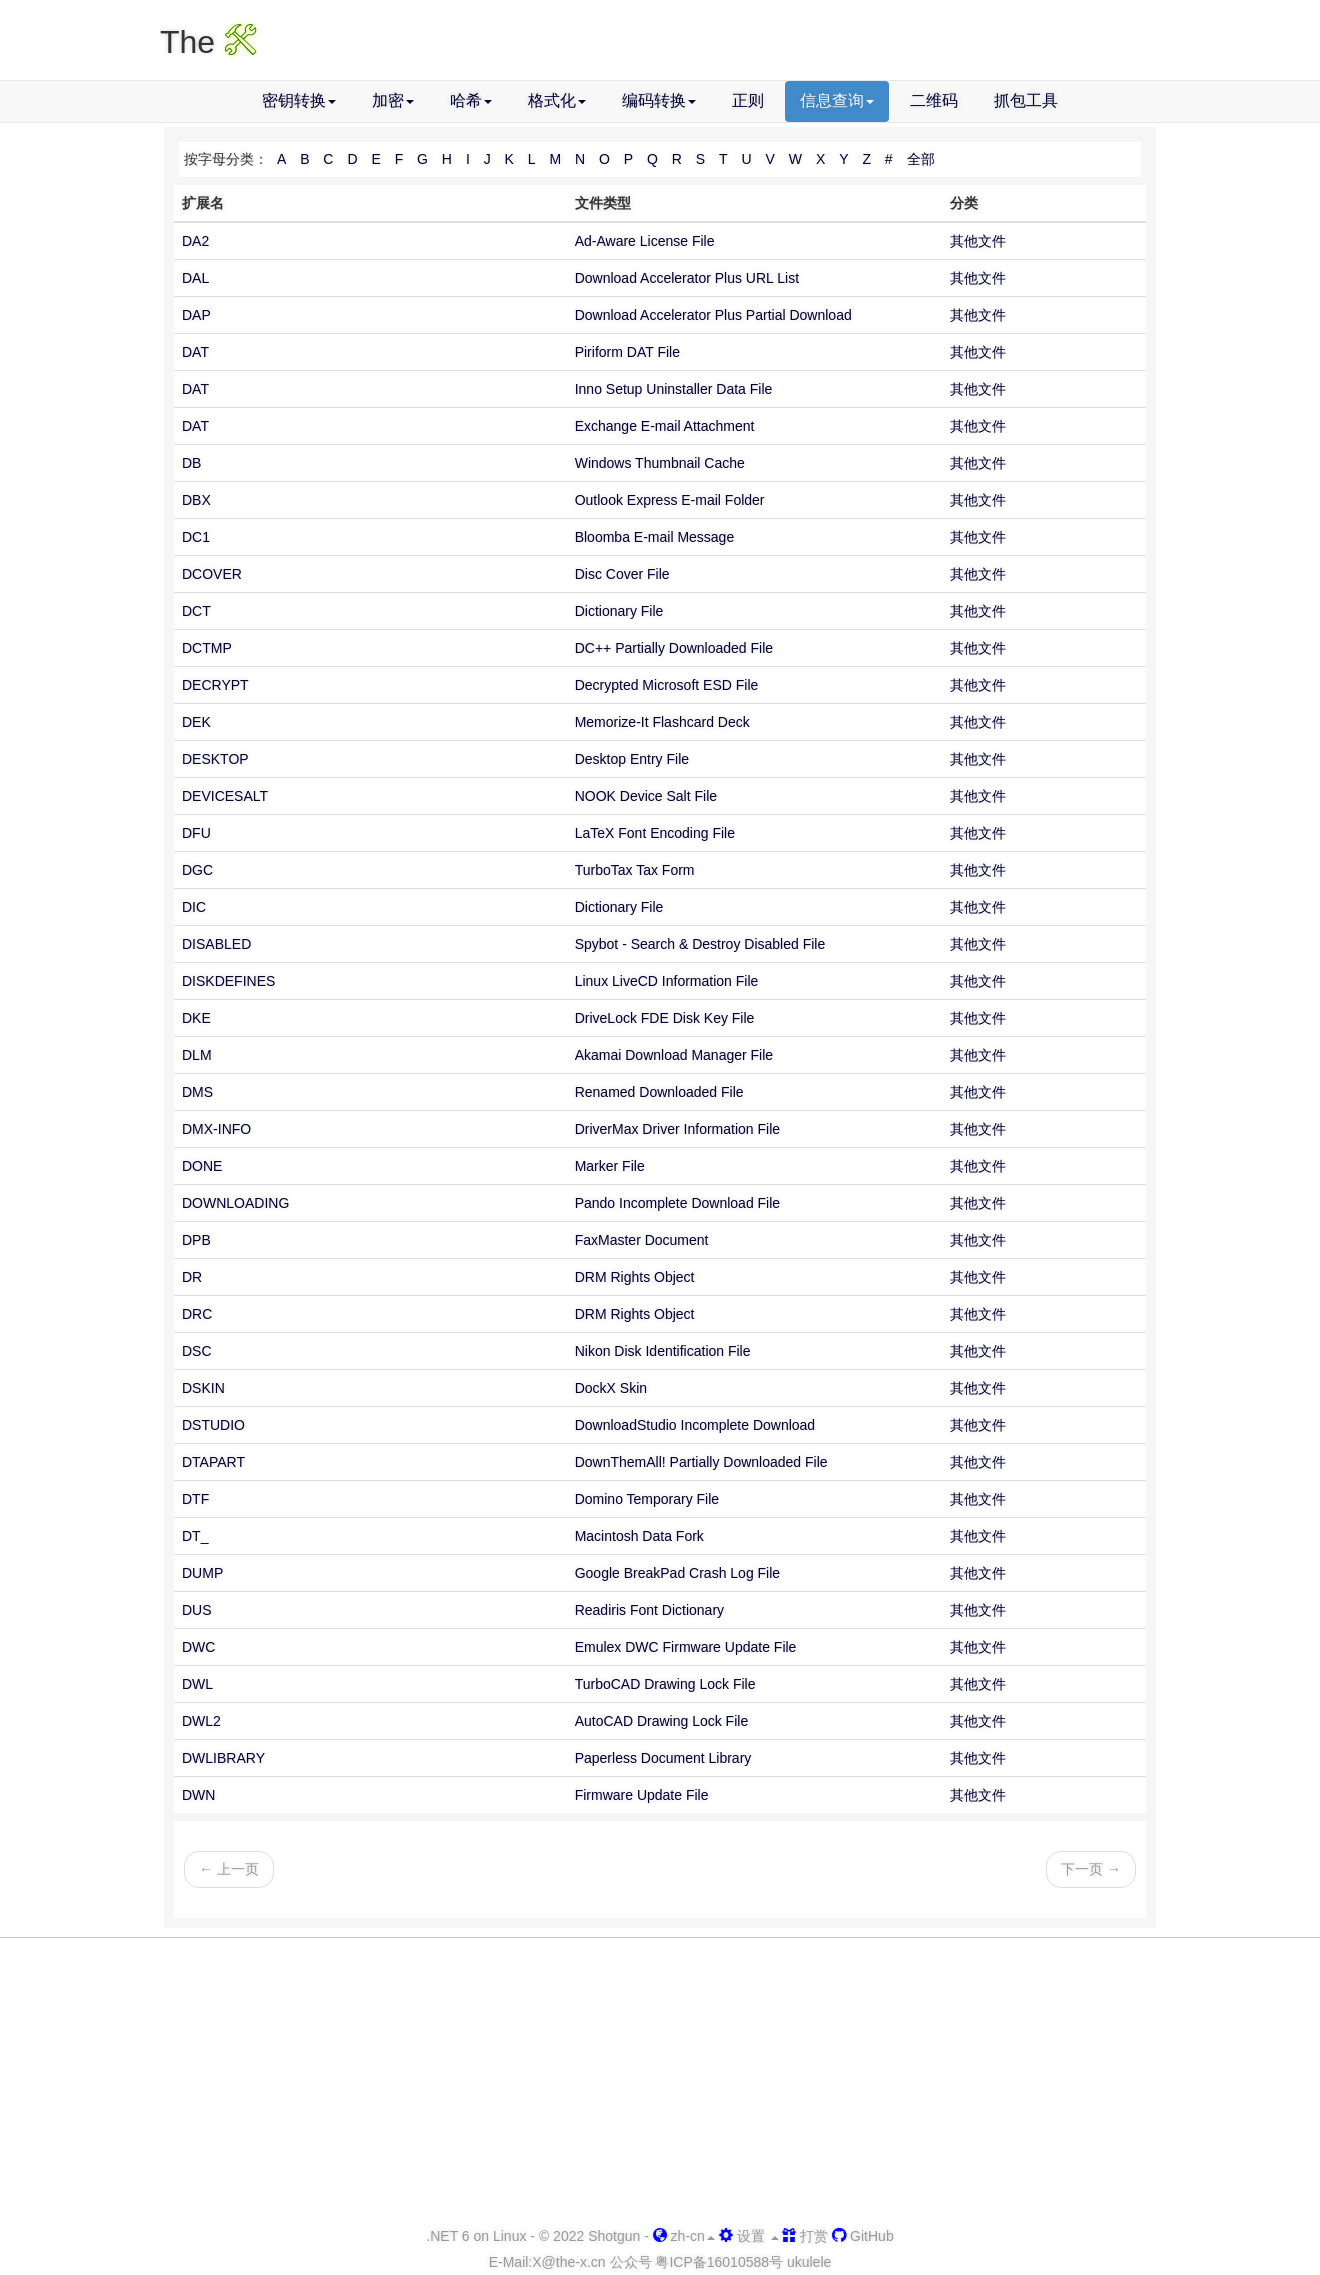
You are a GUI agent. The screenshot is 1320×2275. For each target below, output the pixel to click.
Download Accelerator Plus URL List (687, 278)
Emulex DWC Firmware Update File (686, 1647)
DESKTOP (215, 759)
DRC (197, 1314)
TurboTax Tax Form (635, 870)
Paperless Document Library (663, 1758)
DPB (196, 1240)
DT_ (195, 1536)
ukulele (809, 2262)
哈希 (471, 100)
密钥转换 (299, 100)
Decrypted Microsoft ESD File (667, 685)
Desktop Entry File (632, 759)
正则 (748, 100)
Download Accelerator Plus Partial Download (713, 315)
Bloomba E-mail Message (655, 537)
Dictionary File (619, 611)
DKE (196, 1018)
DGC (197, 870)
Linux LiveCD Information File (667, 981)
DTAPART (213, 1462)
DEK (196, 722)
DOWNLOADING (235, 1203)
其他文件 (978, 241)
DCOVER (212, 574)
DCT (196, 611)
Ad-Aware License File (645, 241)
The (208, 42)
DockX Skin (611, 1388)
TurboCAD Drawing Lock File (665, 1684)
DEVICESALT (225, 796)
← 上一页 (229, 1869)
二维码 (934, 100)
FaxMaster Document (642, 1240)
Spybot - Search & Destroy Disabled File (700, 944)
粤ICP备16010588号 (719, 2262)
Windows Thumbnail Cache (660, 463)
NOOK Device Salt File (646, 796)
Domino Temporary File (647, 1499)
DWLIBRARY (223, 1758)
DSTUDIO (213, 1425)
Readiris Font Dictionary (649, 1610)
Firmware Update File (642, 1795)
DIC (194, 907)
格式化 (557, 100)
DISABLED (216, 944)
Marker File (610, 1166)
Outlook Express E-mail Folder (670, 500)
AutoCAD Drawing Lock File (662, 1721)
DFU (196, 833)
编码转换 (659, 100)
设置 (749, 2236)
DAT (195, 352)
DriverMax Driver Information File (677, 1129)
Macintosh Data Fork (639, 1536)
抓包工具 (1026, 100)
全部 (921, 159)
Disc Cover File (622, 574)
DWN (198, 1795)
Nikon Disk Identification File (663, 1351)
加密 (393, 100)
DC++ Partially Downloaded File (674, 648)
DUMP (202, 1573)
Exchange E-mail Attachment (665, 426)
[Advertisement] (660, 2083)
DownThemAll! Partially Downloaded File (701, 1462)
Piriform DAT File (627, 352)
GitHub (862, 2236)
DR (192, 1277)
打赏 (805, 2236)
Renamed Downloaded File (659, 1092)
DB (191, 463)
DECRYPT (215, 685)
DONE (202, 1166)
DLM (197, 1055)
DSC (197, 1351)
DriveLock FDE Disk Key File (665, 1018)
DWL (197, 1684)
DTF (195, 1499)
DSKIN (203, 1388)
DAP (196, 315)
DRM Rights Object (635, 1277)
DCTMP (207, 648)
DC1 (196, 537)
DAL (195, 278)
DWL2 (201, 1721)
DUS (197, 1610)
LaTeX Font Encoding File (655, 833)
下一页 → (1091, 1869)
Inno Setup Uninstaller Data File (674, 389)
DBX (196, 500)
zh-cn (684, 2236)
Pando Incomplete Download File (677, 1203)
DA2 (195, 241)
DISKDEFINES (228, 981)
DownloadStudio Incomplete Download (695, 1425)
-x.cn (568, 2262)
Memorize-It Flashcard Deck (662, 722)
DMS (197, 1092)
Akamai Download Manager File (674, 1055)
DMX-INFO (216, 1129)
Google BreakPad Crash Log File (677, 1573)
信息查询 (837, 100)
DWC (198, 1647)
